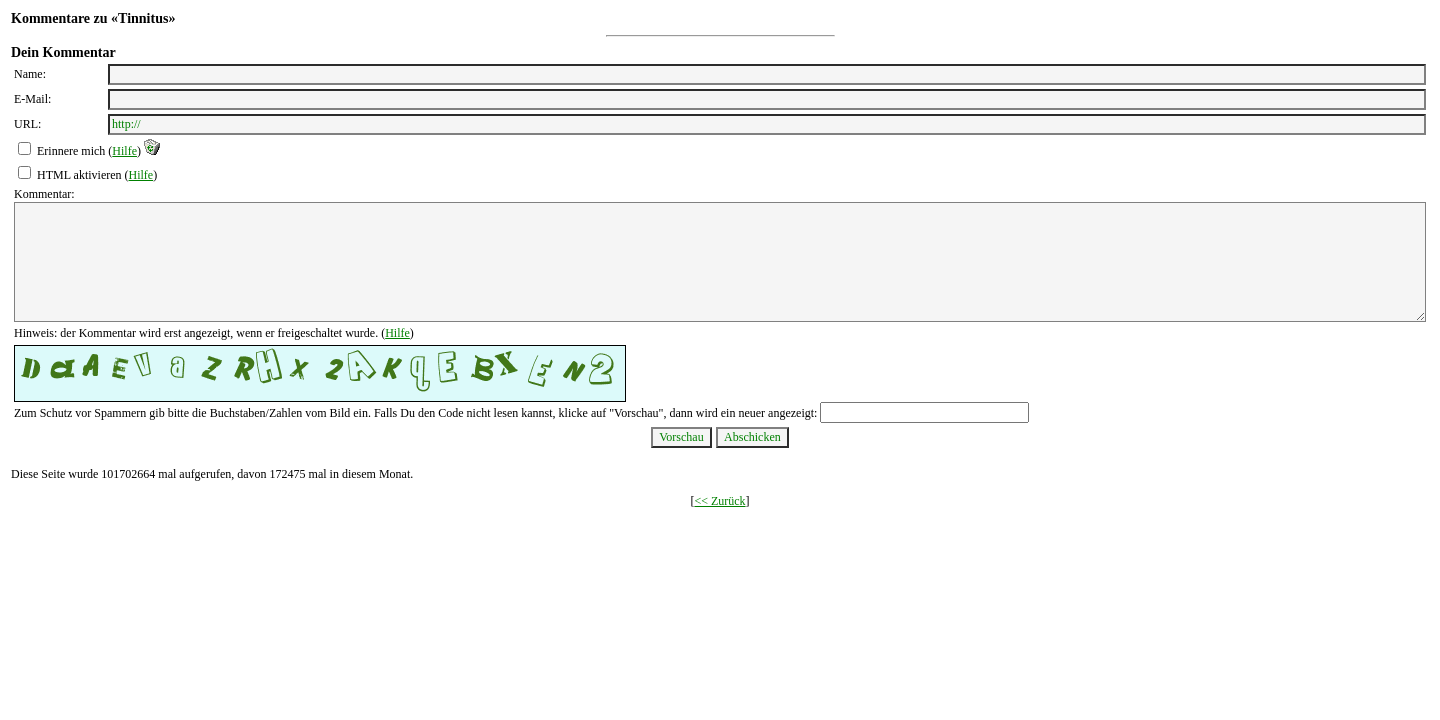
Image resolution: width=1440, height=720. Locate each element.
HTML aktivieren (79, 175)
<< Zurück (719, 501)
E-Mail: (32, 99)
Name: (30, 74)
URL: (27, 124)
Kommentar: (44, 194)
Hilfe (124, 151)
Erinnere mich (71, 151)
